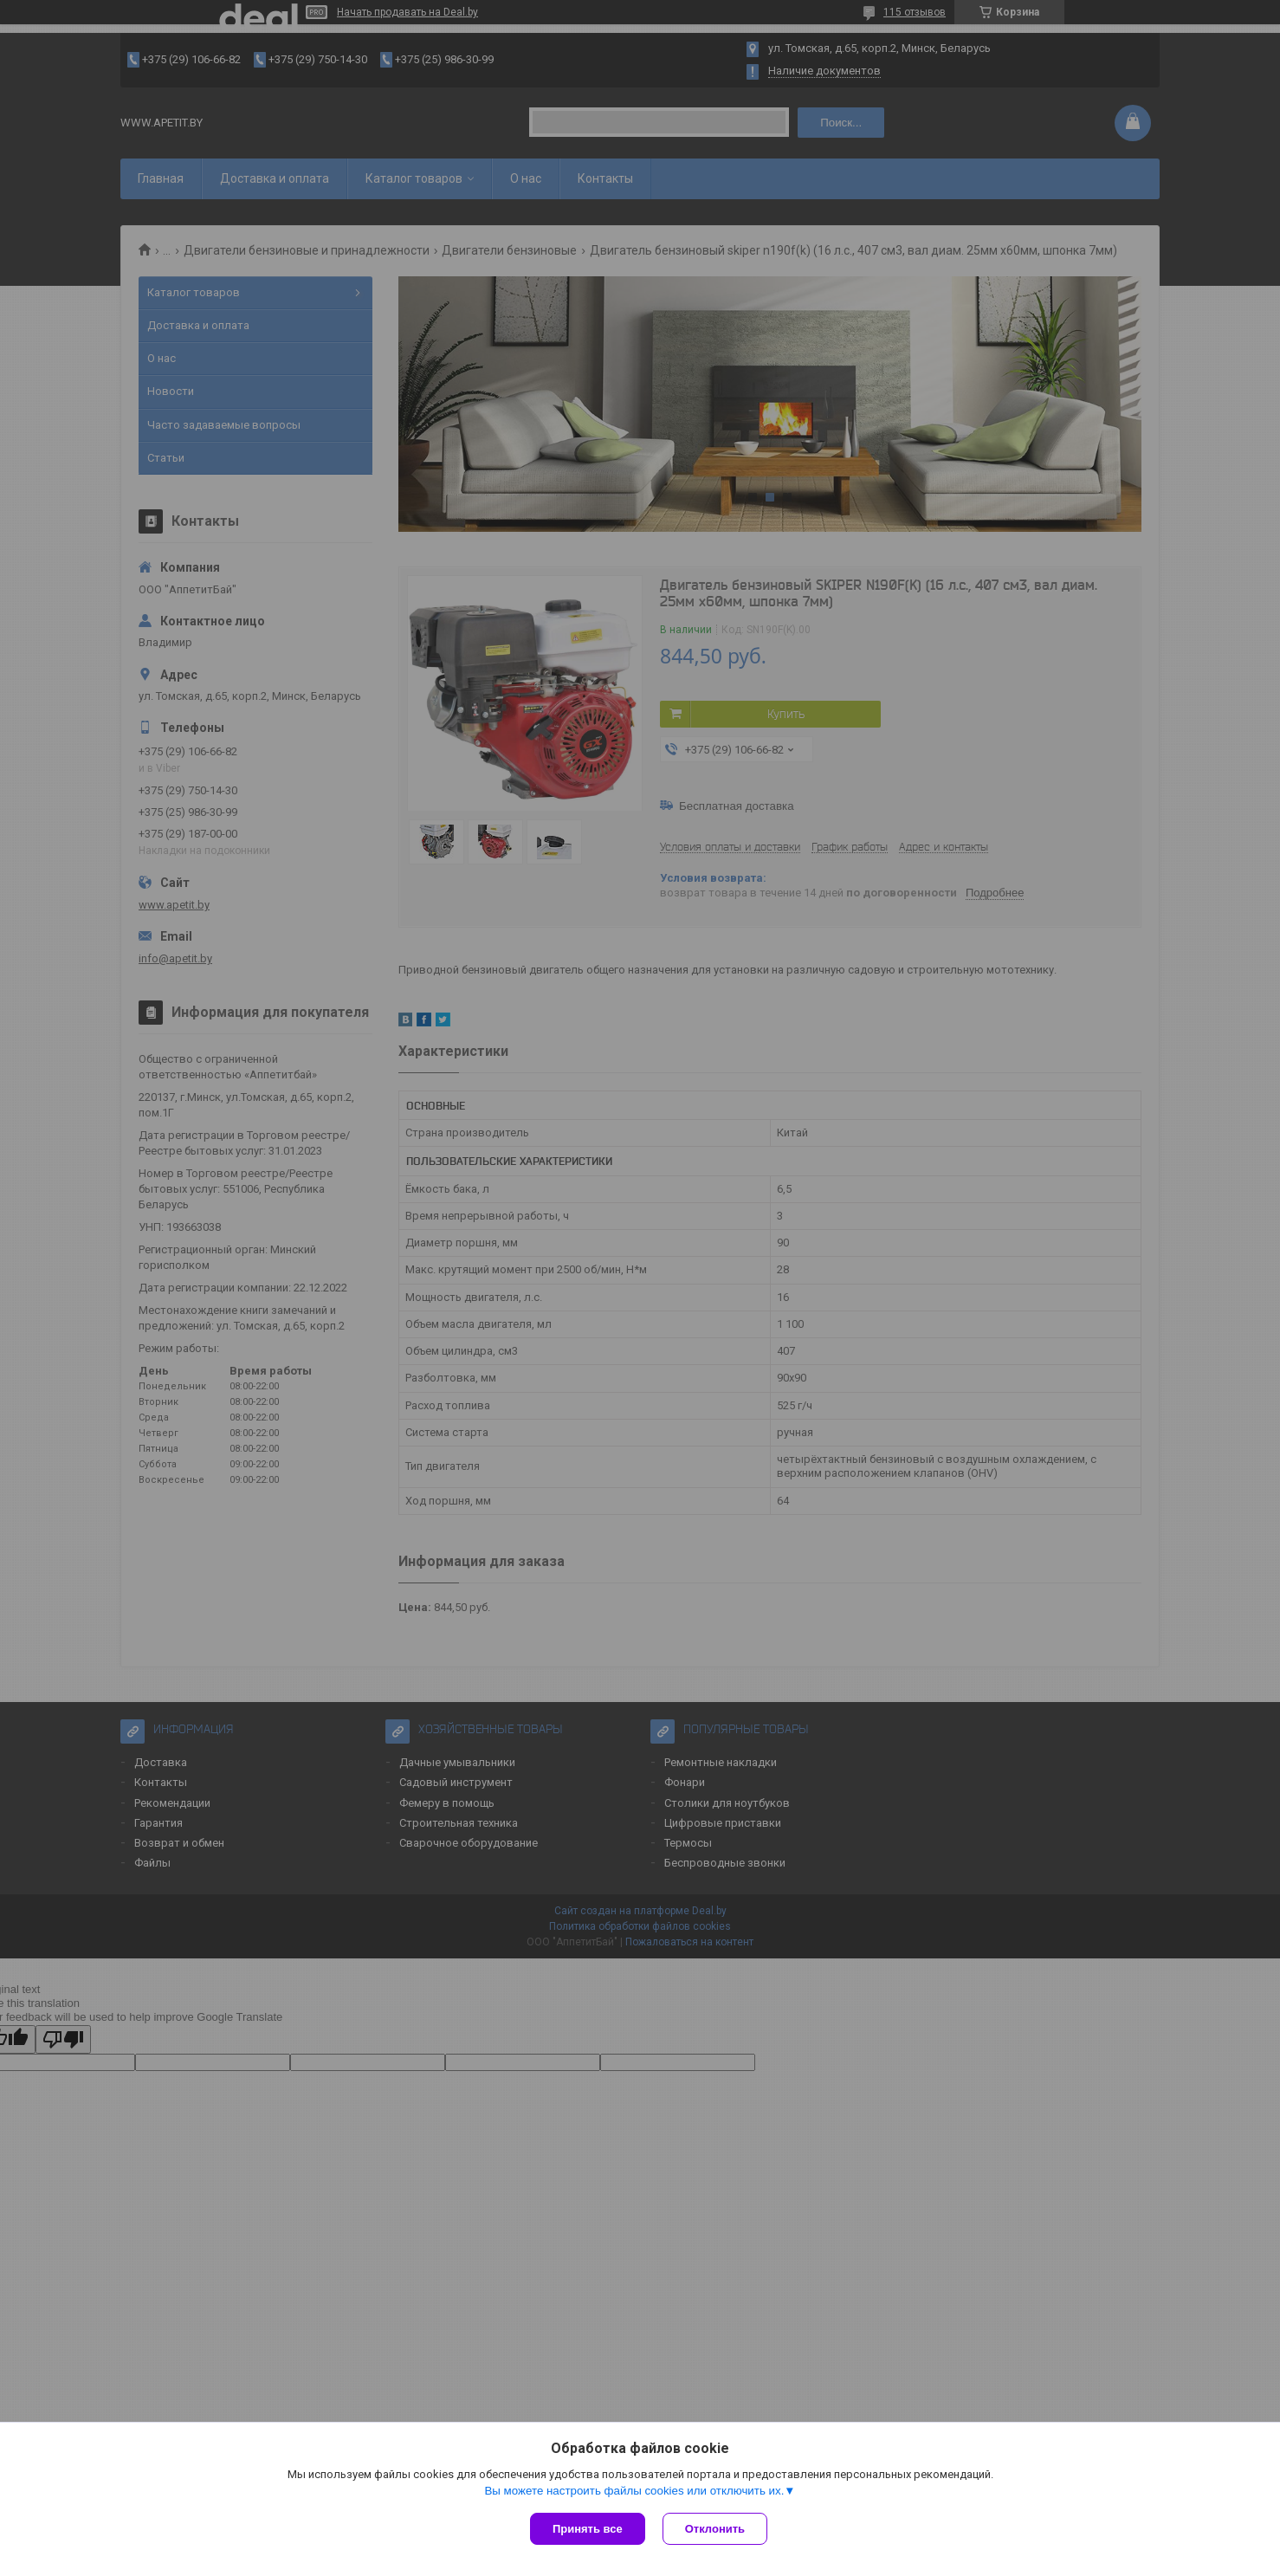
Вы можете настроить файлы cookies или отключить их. (634, 2490)
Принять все (588, 2528)
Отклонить (715, 2528)
